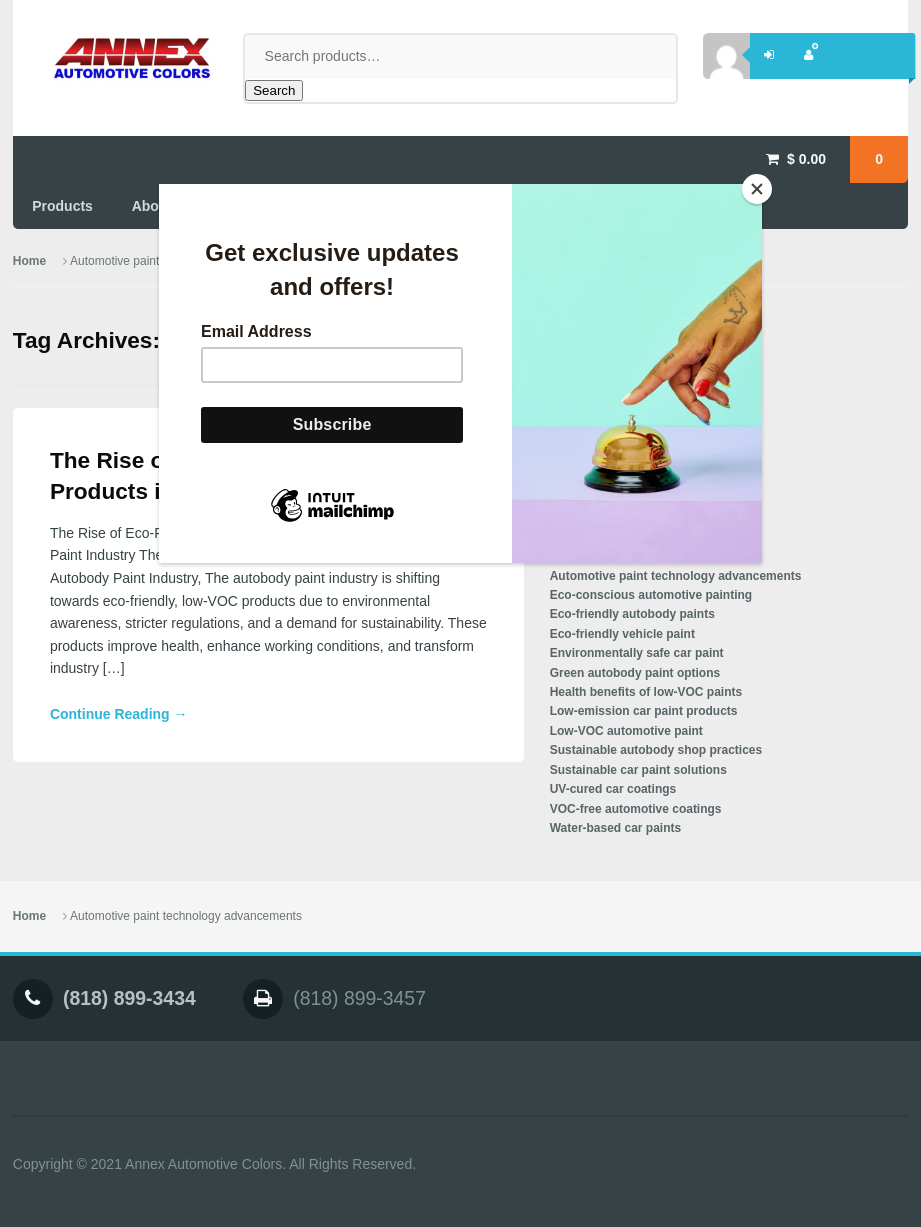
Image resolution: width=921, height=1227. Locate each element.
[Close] (757, 189)
